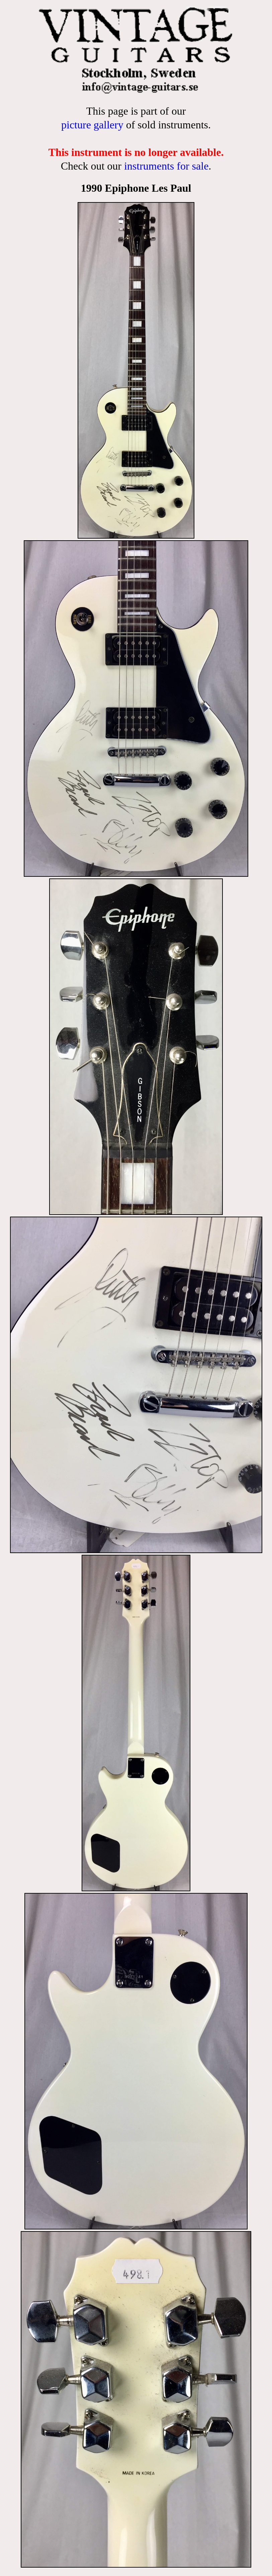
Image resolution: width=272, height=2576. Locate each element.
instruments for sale (166, 166)
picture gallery (92, 125)
